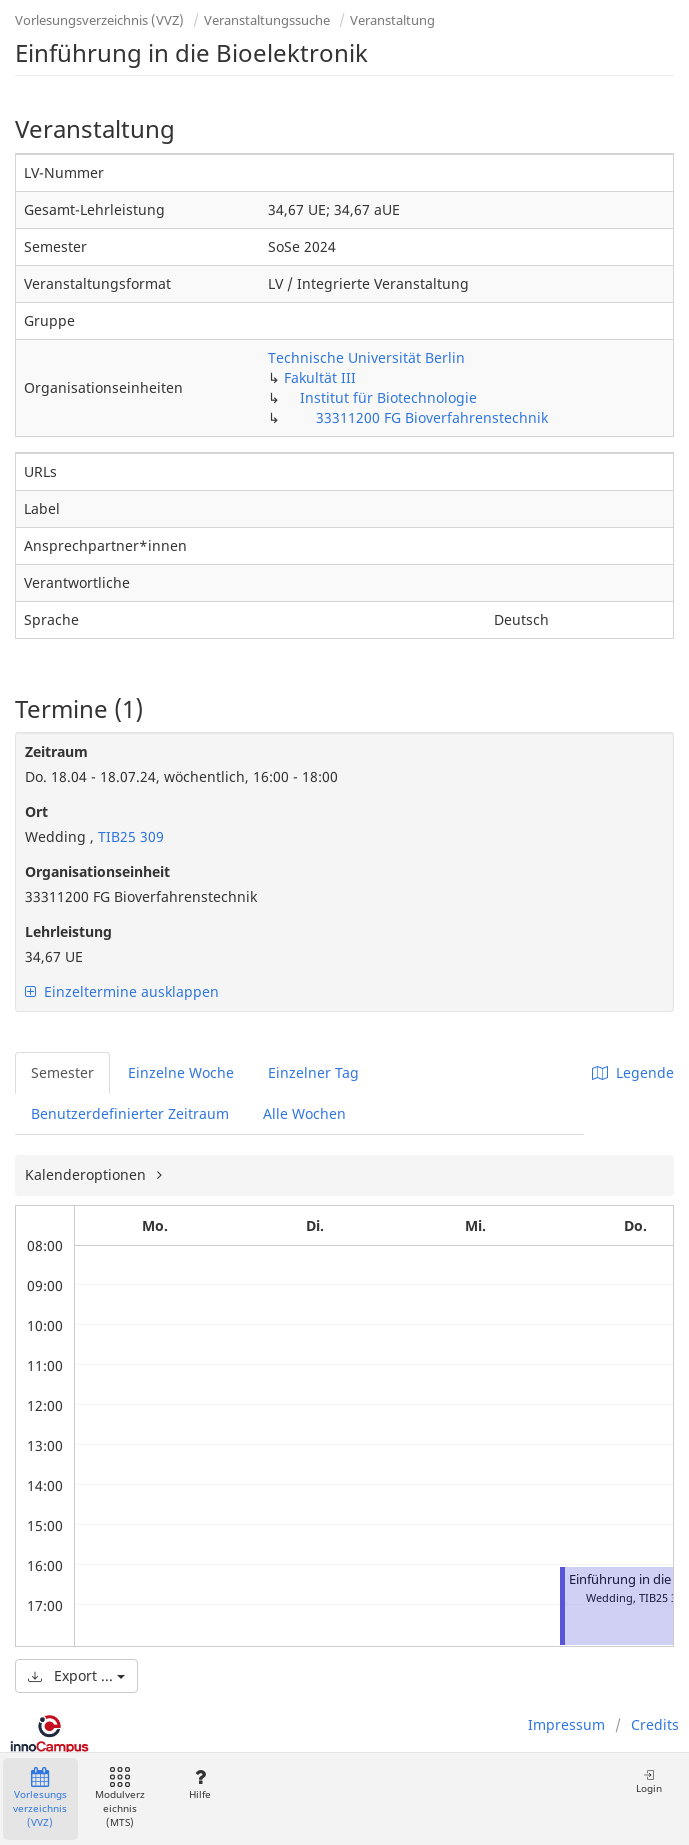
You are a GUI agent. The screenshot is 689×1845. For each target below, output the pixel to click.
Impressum (566, 1724)
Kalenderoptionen (87, 1174)
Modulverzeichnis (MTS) (120, 1798)
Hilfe (199, 1784)
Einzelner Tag (313, 1072)
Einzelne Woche (181, 1072)
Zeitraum (56, 751)
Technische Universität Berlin (366, 357)
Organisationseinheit (97, 871)
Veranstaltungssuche (267, 20)
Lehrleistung (68, 931)
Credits (655, 1724)
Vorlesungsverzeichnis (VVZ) (99, 20)
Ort (36, 811)
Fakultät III (320, 377)
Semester (62, 1072)
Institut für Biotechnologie (388, 397)
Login (649, 1781)
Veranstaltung (392, 20)
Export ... (76, 1675)
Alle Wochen (304, 1113)
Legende (633, 1072)
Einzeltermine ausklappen (122, 991)
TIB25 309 (129, 836)
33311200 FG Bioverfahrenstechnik (432, 417)
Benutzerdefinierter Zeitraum (130, 1113)
